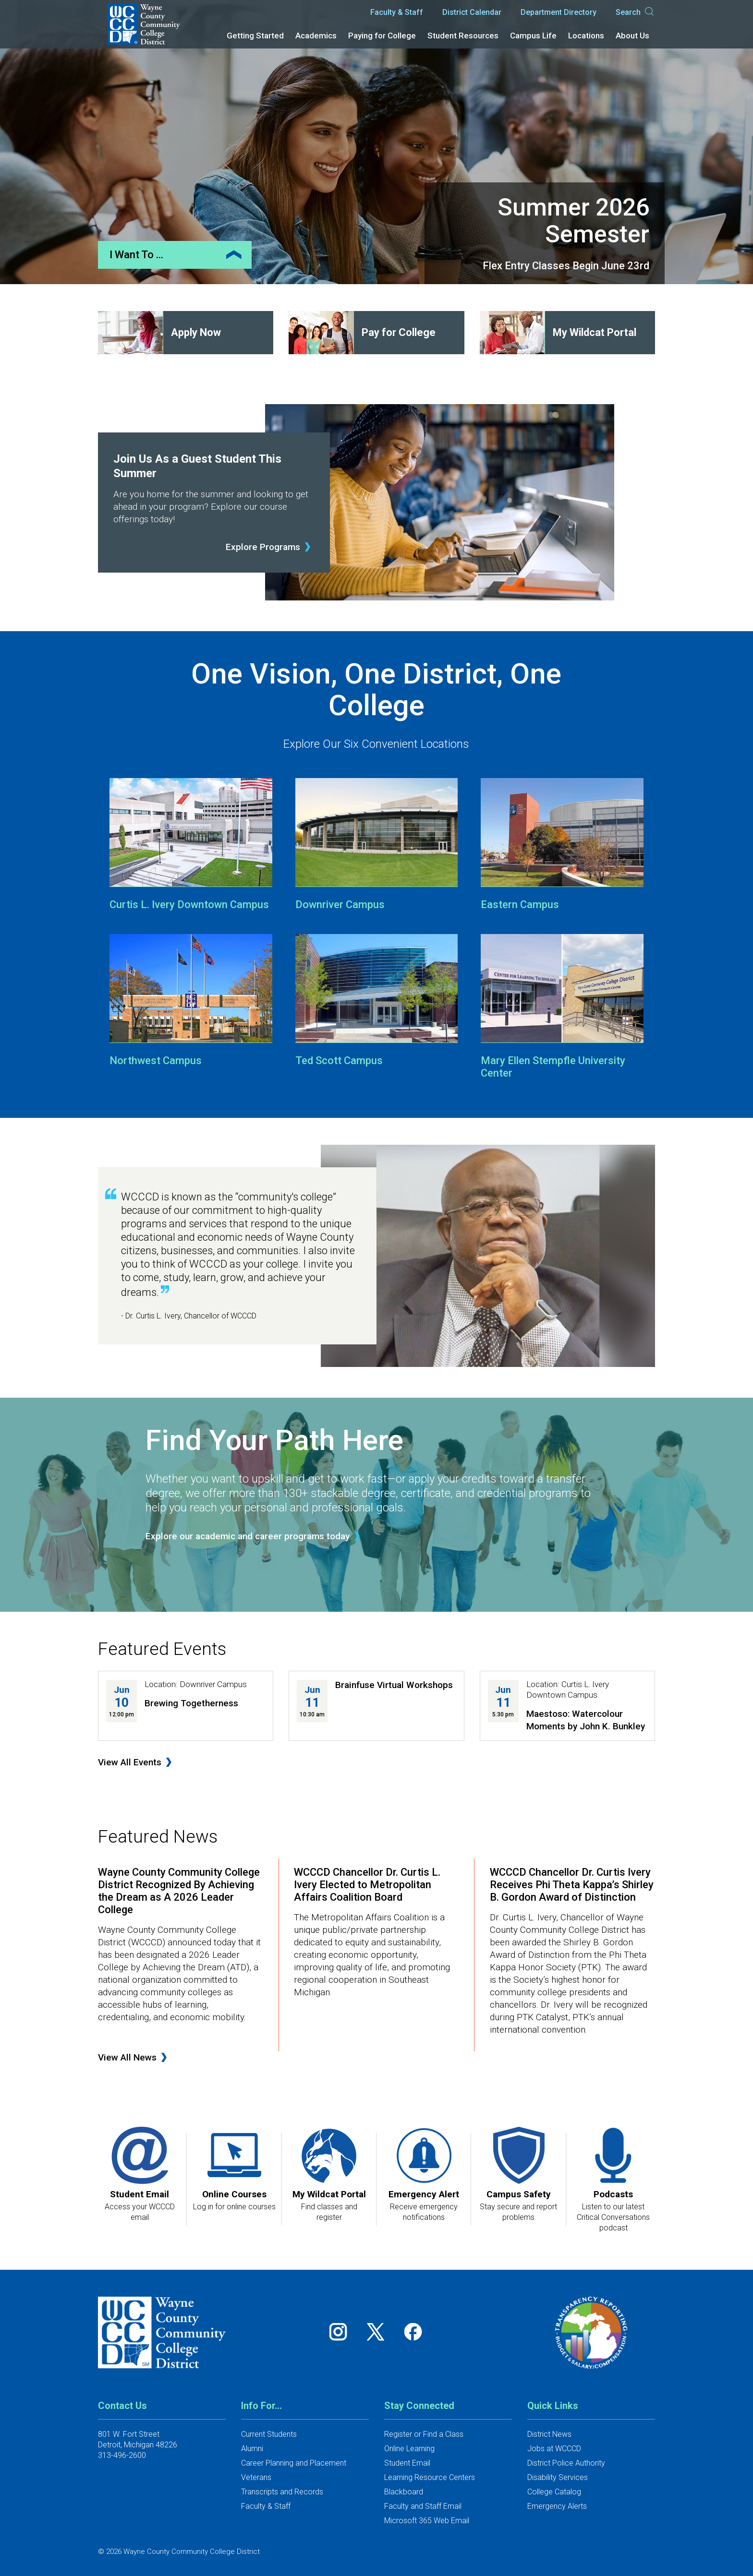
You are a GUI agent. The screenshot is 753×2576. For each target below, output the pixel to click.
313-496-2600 (122, 2455)
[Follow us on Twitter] (379, 2332)
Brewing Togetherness (191, 1703)
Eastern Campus (520, 905)
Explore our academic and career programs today (248, 1536)
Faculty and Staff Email (423, 2506)
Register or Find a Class (423, 2434)
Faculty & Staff (396, 12)
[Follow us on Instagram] (341, 2332)
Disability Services (557, 2477)
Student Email (407, 2463)
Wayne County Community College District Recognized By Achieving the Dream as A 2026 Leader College (179, 1891)
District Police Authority (566, 2463)
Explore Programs (263, 546)
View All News (127, 2057)
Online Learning (409, 2448)
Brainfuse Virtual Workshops (394, 1684)
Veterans (256, 2477)
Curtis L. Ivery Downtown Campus (189, 905)
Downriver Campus (340, 905)
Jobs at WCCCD (554, 2448)
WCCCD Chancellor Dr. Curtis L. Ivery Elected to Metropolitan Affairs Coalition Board (367, 1884)
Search (635, 12)
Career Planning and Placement (293, 2463)
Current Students (269, 2434)
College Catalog (554, 2491)
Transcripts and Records (282, 2491)
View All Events (129, 1762)
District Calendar (471, 12)
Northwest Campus (155, 1060)
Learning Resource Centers (429, 2477)
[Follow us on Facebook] (414, 2332)
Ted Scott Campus (339, 1060)
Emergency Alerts (557, 2506)
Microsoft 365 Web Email (426, 2520)
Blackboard (403, 2491)
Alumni (252, 2448)
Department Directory (558, 12)
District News (549, 2434)
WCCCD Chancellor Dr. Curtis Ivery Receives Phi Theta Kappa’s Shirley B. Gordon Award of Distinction (572, 1884)
